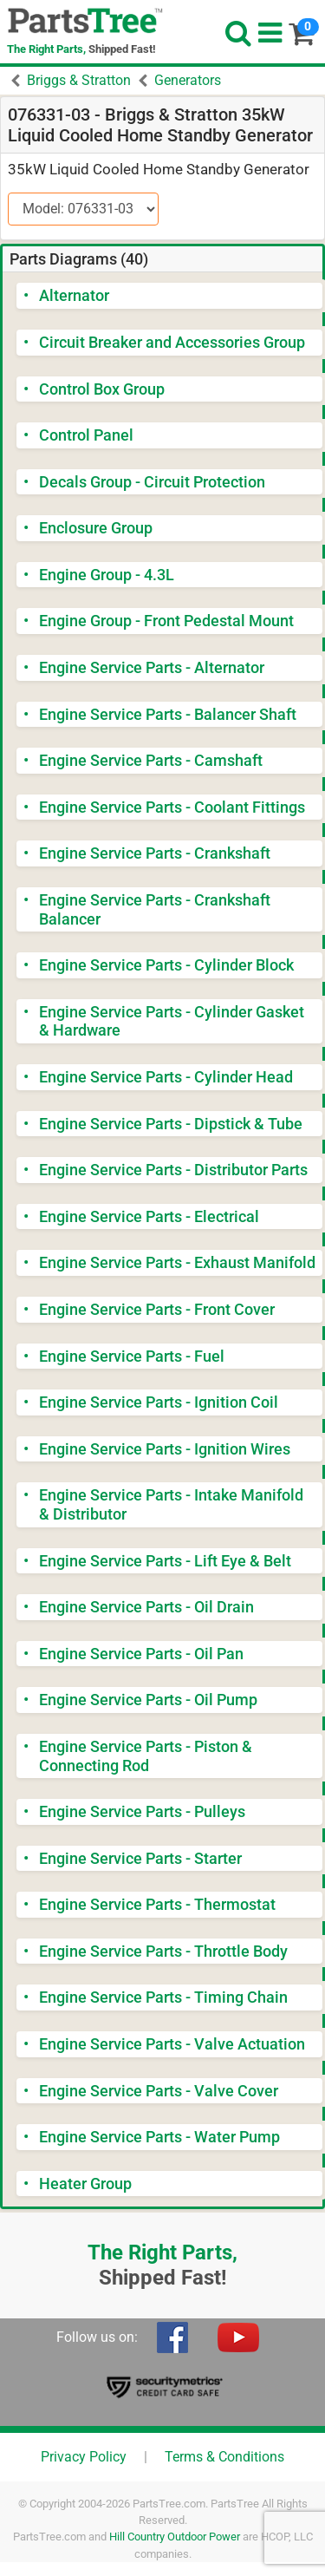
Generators (187, 80)
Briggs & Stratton (79, 80)
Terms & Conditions (224, 2457)
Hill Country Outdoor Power (174, 2536)
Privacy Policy (84, 2457)
